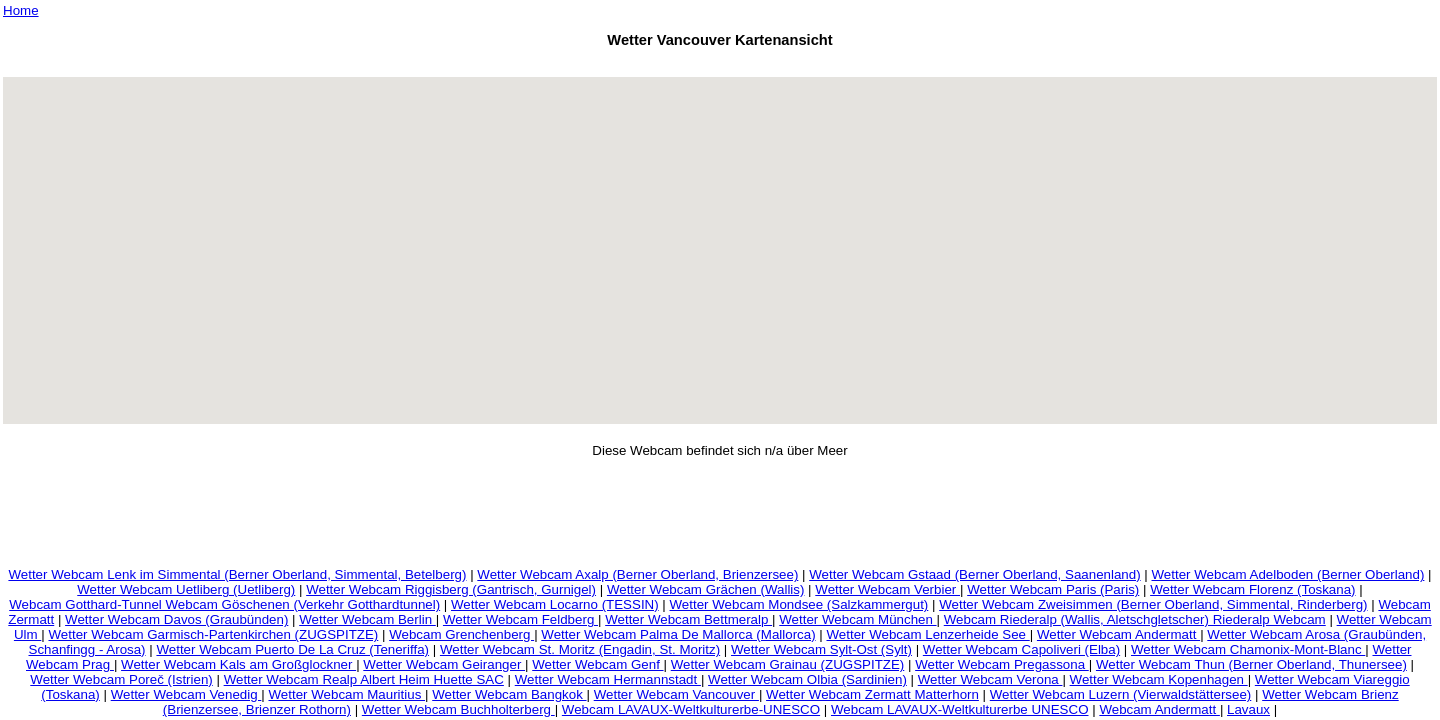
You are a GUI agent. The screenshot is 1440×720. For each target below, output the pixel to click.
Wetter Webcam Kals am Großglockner (238, 664)
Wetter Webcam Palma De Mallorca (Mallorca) (678, 634)
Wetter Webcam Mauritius (347, 694)
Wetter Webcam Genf (597, 664)
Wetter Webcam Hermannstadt (608, 679)
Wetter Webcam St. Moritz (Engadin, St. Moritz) (580, 649)
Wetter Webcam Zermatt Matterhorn (872, 694)
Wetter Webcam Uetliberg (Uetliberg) (186, 589)
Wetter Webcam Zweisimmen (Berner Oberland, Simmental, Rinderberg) (1153, 604)
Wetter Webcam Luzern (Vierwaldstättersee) (1121, 694)
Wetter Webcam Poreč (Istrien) (121, 679)
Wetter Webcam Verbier (887, 589)
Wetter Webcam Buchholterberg (458, 709)
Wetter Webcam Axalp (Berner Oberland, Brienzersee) (637, 574)
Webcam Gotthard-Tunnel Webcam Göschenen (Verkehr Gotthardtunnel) (224, 604)
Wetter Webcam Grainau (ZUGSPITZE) (788, 664)
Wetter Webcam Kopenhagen (1159, 679)
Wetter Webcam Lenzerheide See (927, 634)
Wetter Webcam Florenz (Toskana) (1252, 589)
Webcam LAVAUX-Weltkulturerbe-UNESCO (691, 709)
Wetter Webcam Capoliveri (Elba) (1021, 649)
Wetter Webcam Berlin (367, 619)
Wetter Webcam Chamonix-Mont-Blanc (1248, 649)
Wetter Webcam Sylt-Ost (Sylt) (821, 649)
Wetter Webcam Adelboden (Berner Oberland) (1288, 574)
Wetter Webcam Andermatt (1118, 634)
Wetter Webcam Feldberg (520, 619)
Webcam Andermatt (1159, 709)
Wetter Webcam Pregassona (1002, 664)
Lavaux (1248, 709)
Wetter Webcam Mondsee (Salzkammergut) (799, 604)
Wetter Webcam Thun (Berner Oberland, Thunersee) (1251, 664)
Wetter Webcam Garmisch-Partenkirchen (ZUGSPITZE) (213, 634)
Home (21, 10)
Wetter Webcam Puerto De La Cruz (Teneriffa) (292, 649)
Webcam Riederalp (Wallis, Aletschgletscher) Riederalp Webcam (1135, 619)
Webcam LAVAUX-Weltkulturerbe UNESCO (960, 709)
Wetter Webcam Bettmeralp (688, 619)
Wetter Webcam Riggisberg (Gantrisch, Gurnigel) (451, 589)
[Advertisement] (720, 65)
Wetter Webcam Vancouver (676, 694)
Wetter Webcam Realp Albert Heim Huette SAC (364, 679)
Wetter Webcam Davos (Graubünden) (176, 619)
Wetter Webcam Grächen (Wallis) (706, 589)
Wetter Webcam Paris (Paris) (1053, 589)
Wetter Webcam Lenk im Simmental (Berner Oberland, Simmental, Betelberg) (237, 574)
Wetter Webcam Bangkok (509, 694)
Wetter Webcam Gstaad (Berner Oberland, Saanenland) (974, 574)
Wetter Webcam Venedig (186, 694)
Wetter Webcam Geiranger (444, 664)
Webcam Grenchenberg (461, 634)
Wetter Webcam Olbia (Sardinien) (807, 679)
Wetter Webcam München (857, 619)
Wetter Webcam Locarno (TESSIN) (555, 604)
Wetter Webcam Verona (990, 679)
